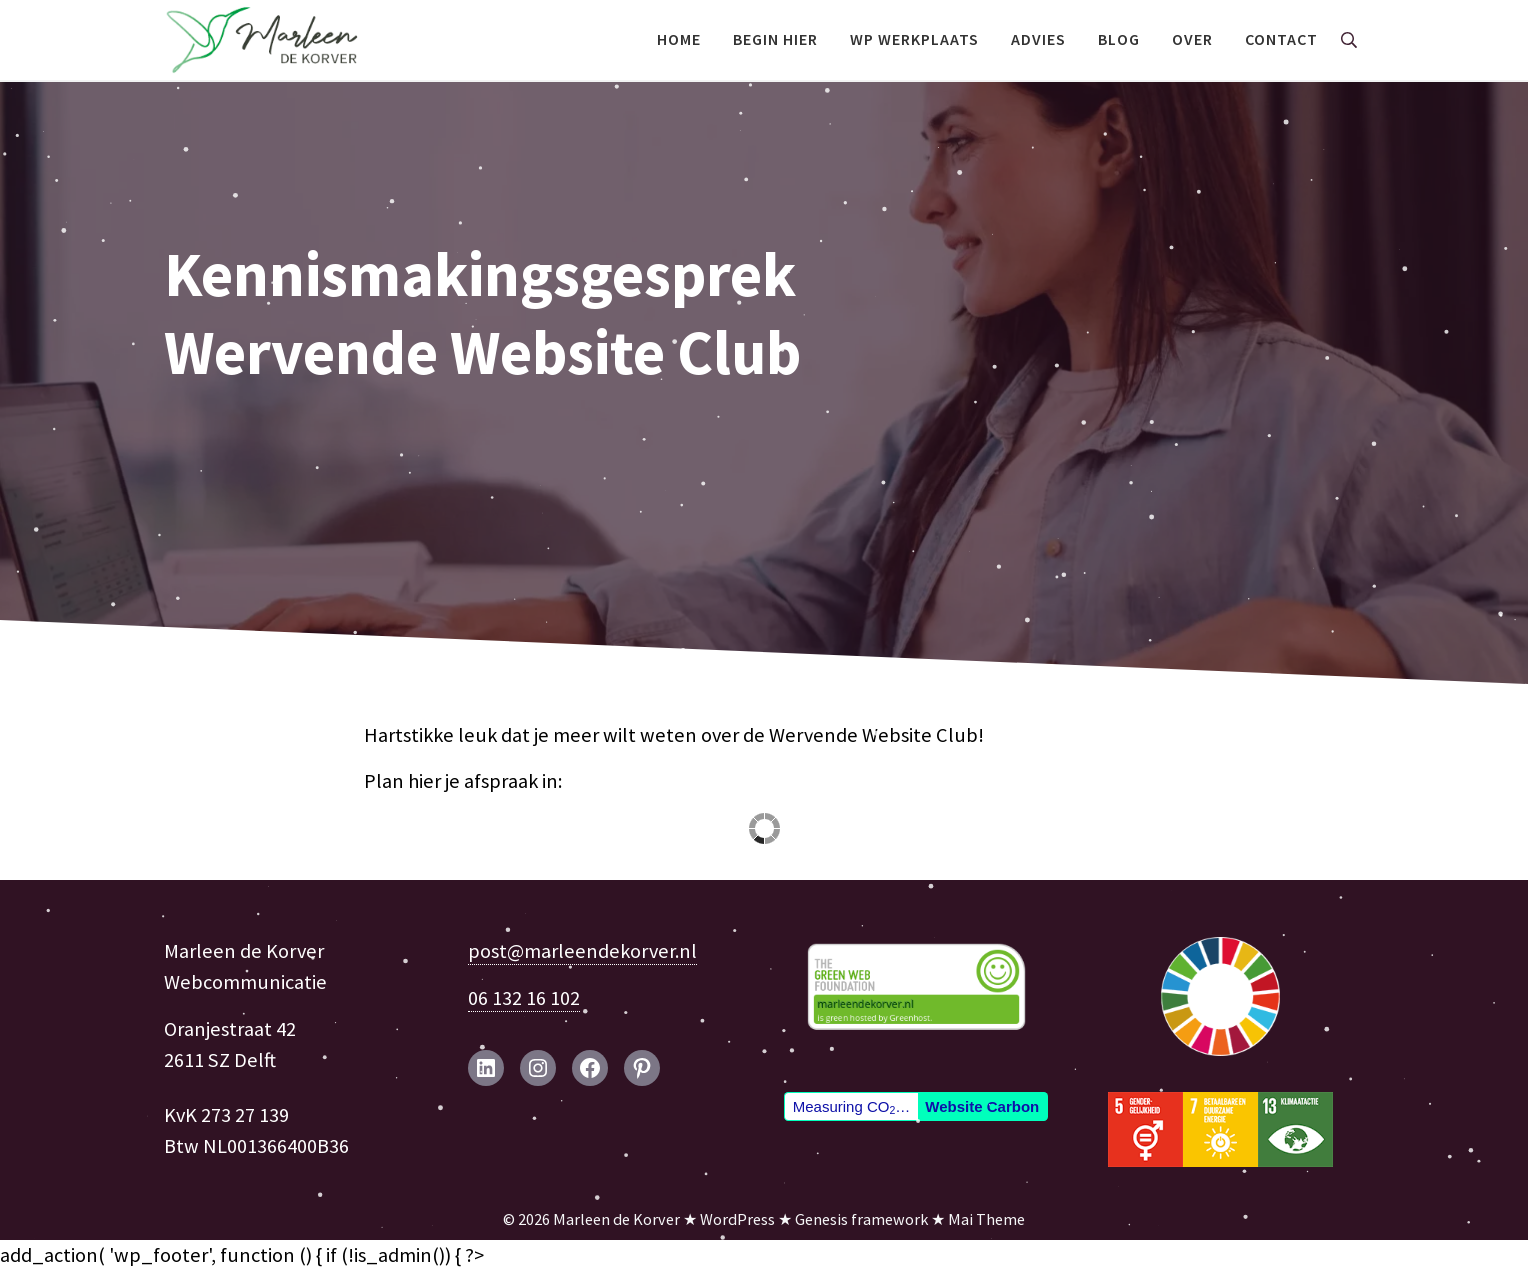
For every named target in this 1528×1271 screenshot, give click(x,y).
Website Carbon (982, 1106)
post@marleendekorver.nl (582, 951)
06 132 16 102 (524, 998)
